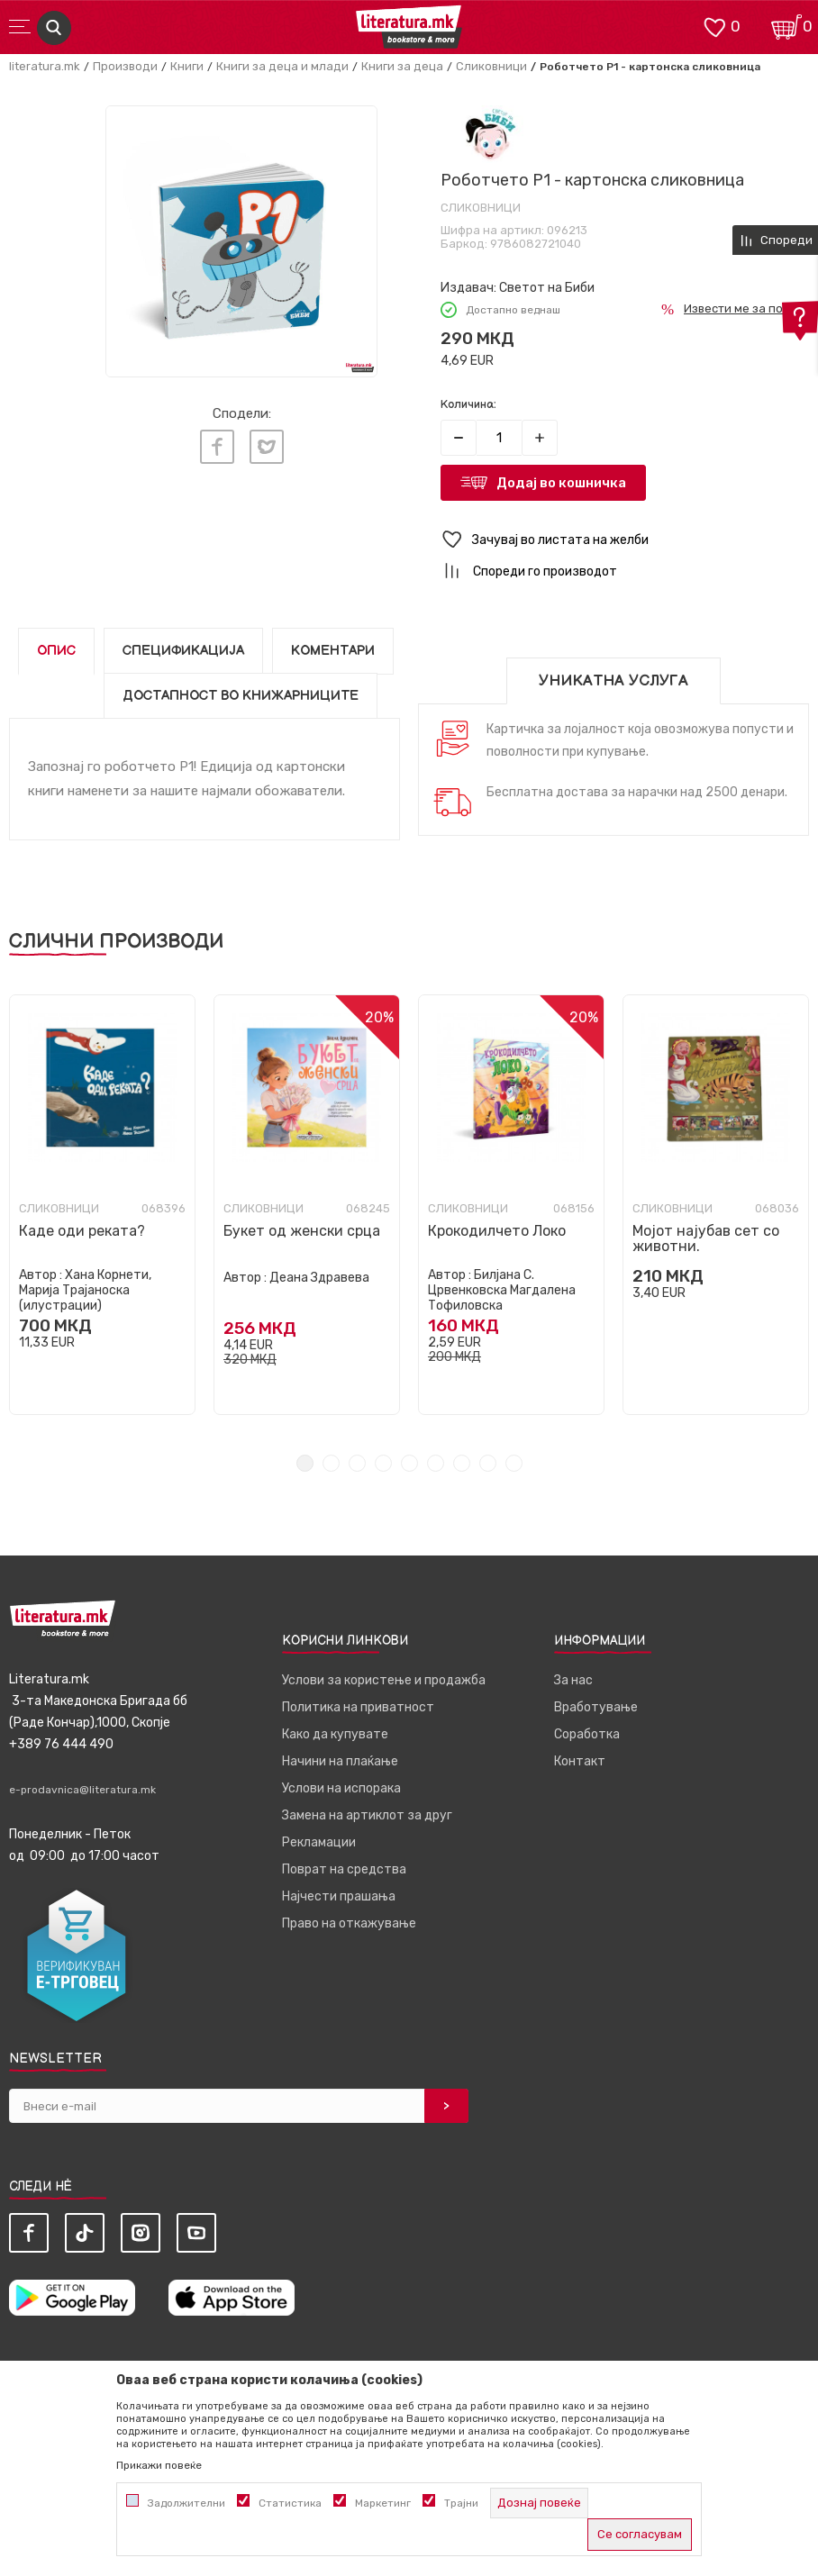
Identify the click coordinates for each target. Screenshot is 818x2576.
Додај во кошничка (561, 483)
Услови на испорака (341, 1788)
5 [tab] (409, 1463)
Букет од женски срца (301, 1230)
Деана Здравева (319, 1277)
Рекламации (319, 1842)
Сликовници (491, 66)
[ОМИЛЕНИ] (714, 25)
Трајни (461, 2503)
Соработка (587, 1734)
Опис (56, 650)
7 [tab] (461, 1463)
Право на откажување (349, 1923)
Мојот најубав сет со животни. (705, 1238)
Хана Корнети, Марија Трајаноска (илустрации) (85, 1290)
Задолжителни (186, 2503)
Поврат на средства (344, 1869)
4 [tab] (383, 1463)
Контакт (579, 1761)
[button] (625, 540)
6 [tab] (435, 1463)
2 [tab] (331, 1463)
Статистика (290, 2503)
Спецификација (183, 650)
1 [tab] (305, 1463)
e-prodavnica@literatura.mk (82, 1789)
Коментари (333, 650)
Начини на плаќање (340, 1761)
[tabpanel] (102, 1204)
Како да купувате (335, 1734)
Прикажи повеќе (159, 2465)
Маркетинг (383, 2503)
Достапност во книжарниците (241, 695)
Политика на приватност (358, 1707)
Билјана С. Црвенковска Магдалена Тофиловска (502, 1290)
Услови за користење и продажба (384, 1680)
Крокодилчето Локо (497, 1230)
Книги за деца (402, 66)
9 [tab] (514, 1463)
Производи (125, 66)
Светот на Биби (547, 287)
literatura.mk (44, 66)
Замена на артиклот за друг (367, 1815)
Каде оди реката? (82, 1230)
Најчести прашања (338, 1896)
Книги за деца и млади (282, 66)
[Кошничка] (786, 25)
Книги (187, 66)
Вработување (596, 1707)
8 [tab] (487, 1463)
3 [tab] (357, 1463)
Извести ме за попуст (746, 308)
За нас (573, 1680)
